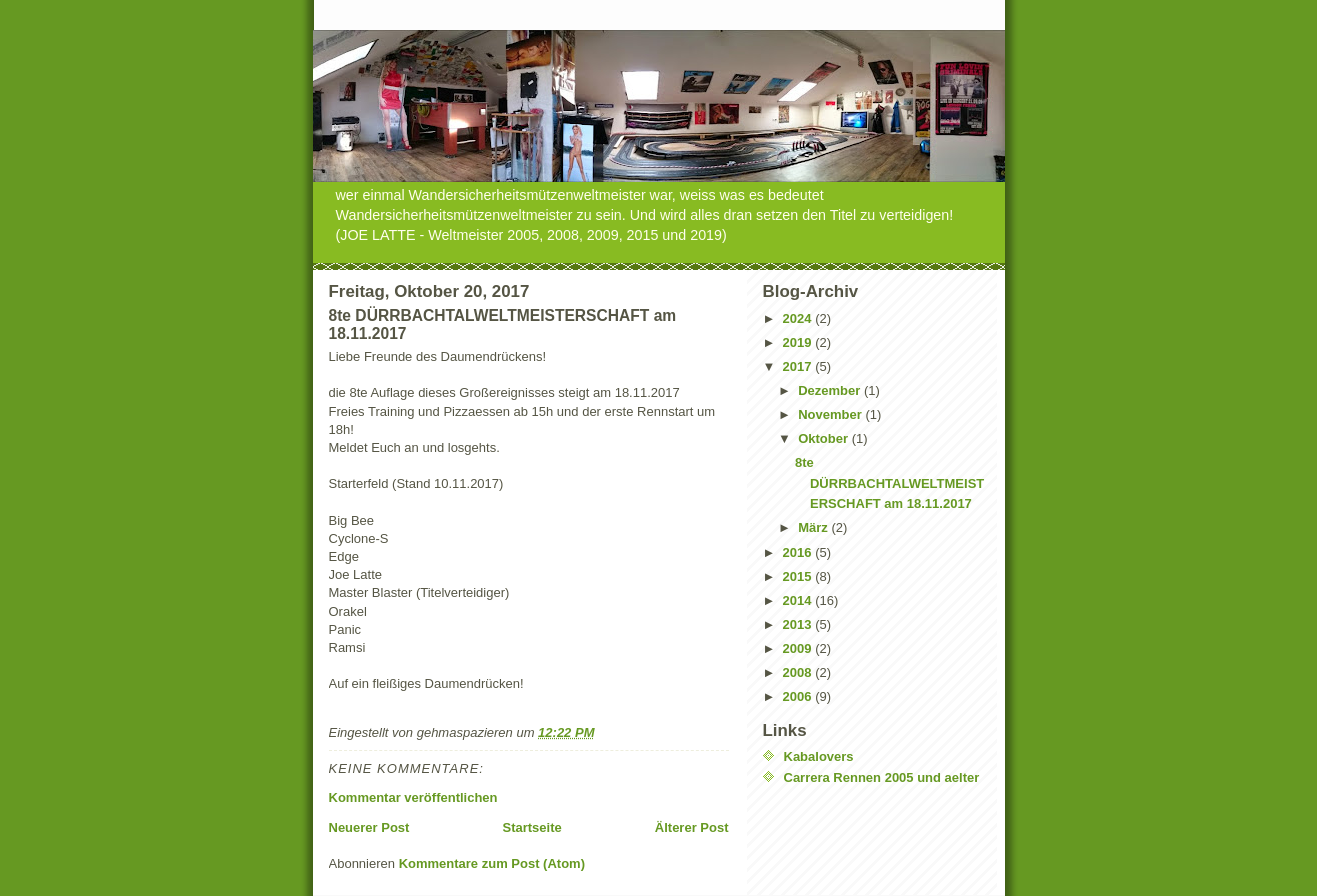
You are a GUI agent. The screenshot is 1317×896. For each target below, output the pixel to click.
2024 (799, 318)
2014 (799, 600)
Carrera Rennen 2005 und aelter (882, 777)
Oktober (824, 438)
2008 (799, 672)
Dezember (831, 390)
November (831, 414)
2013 (799, 624)
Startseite (531, 827)
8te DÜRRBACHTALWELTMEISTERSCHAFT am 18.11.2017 (889, 483)
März (814, 527)
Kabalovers (819, 756)
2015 (799, 576)
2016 (799, 552)
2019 (799, 342)
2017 (799, 366)
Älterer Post (692, 827)
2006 (799, 696)
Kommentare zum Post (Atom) (492, 863)
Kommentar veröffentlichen (413, 797)
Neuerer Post (369, 827)
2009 (799, 648)
